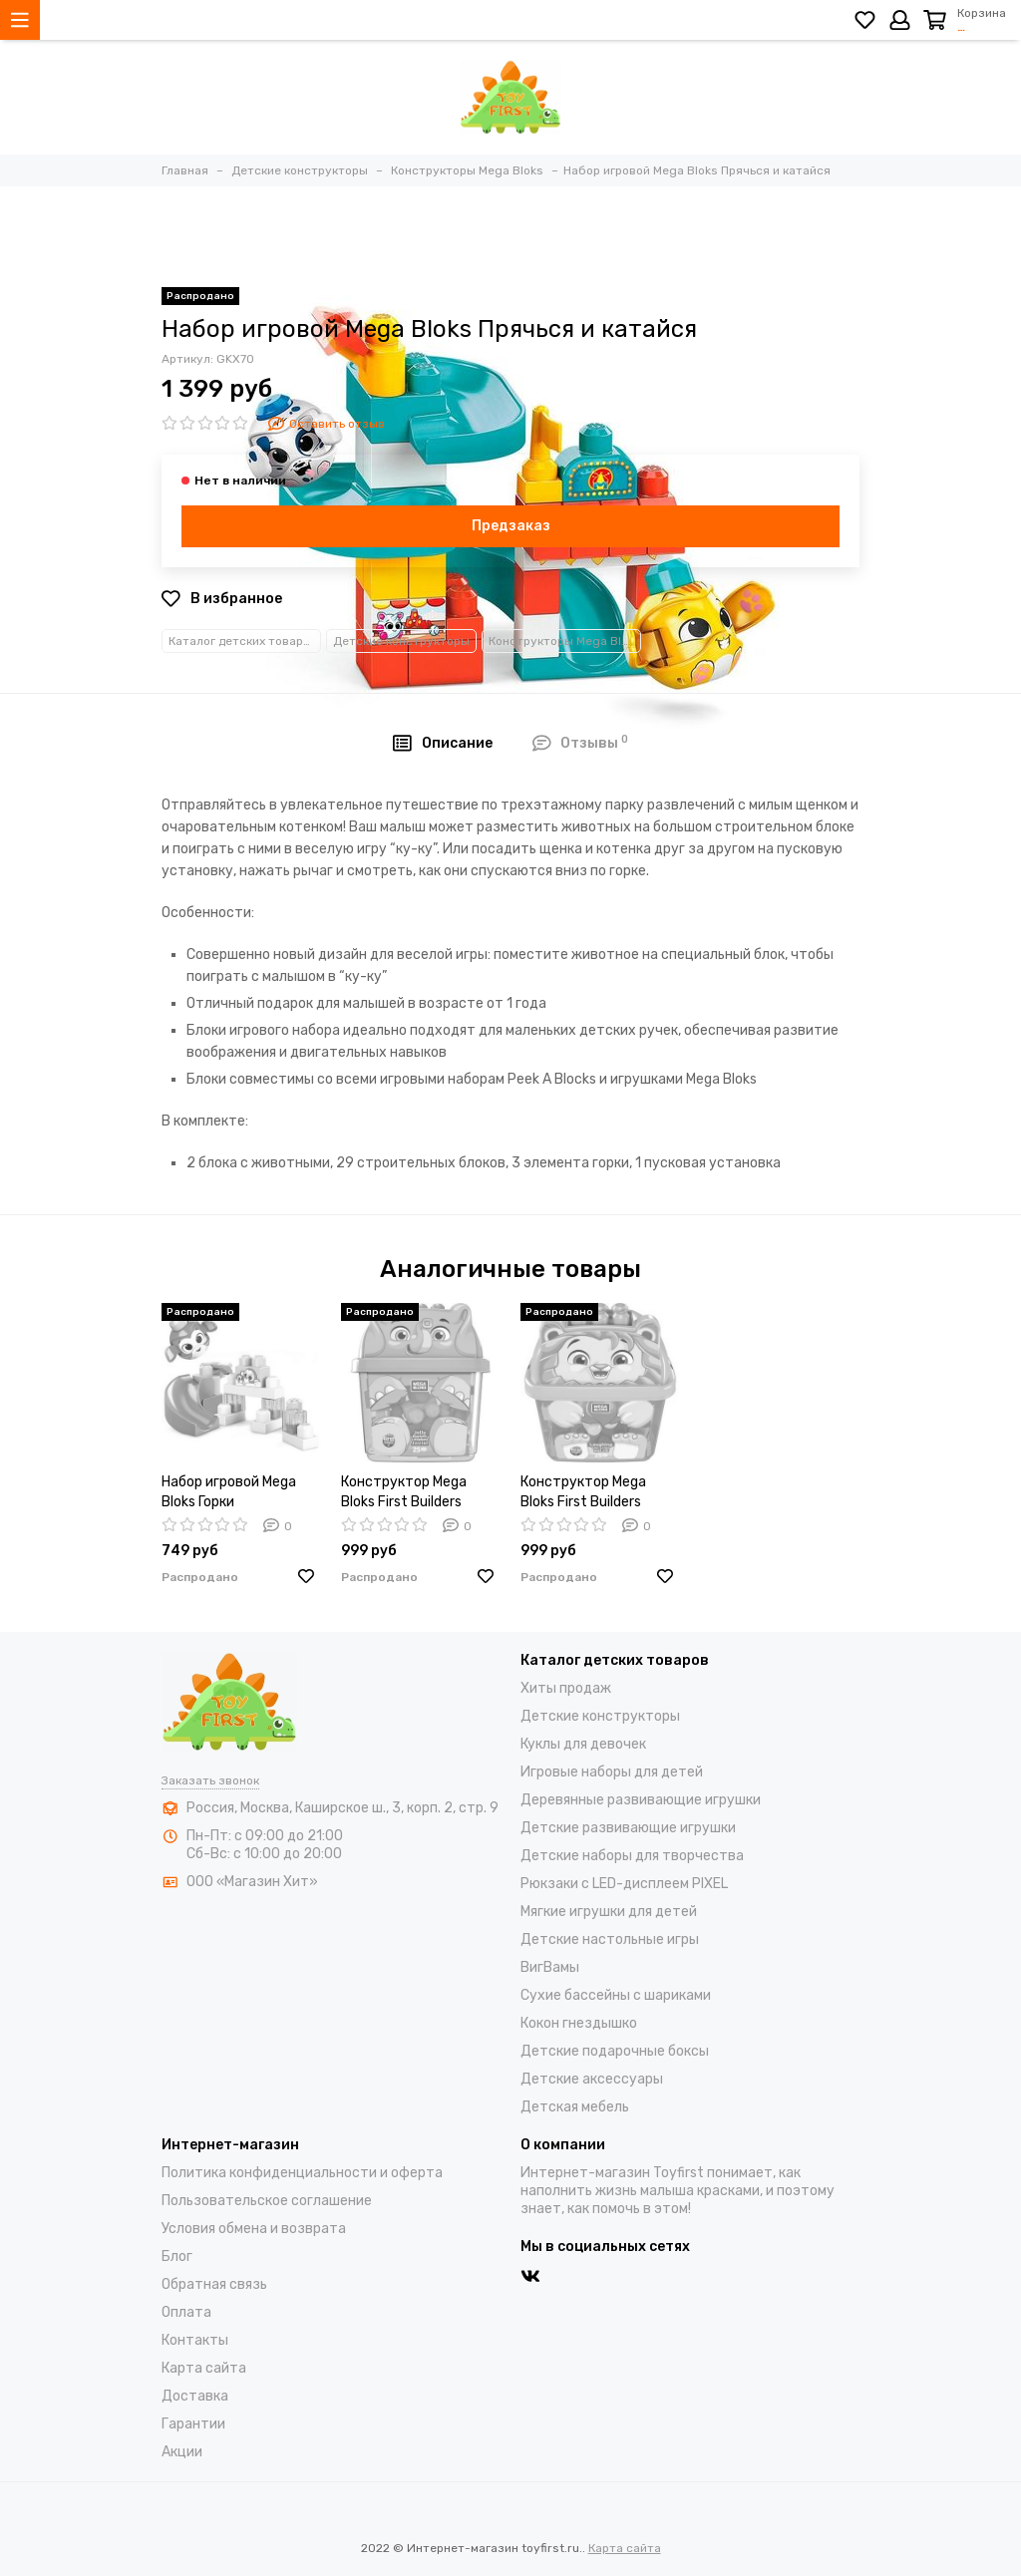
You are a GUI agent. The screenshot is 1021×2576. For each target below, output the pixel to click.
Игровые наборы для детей (611, 1772)
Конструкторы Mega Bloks (565, 641)
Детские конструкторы (401, 641)
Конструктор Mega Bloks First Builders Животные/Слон (404, 1492)
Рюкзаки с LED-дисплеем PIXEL (624, 1883)
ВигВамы (549, 1967)
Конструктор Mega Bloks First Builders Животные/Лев (583, 1492)
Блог (177, 2256)
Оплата (186, 2312)
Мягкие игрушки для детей (608, 1911)
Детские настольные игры (609, 1939)
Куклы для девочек (583, 1744)
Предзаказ (511, 525)
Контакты (195, 2340)
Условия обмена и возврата (254, 2228)
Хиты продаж (565, 1688)
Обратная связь (214, 2284)
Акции (182, 2451)
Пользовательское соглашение (267, 2200)
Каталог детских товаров (243, 641)
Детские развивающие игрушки (628, 1827)
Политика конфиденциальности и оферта (302, 2172)
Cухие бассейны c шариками (615, 1995)
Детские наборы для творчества (632, 1855)
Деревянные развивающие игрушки (640, 1799)
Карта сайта (204, 2368)
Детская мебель (574, 2106)
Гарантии (193, 2423)
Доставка (195, 2396)
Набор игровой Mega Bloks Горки (229, 1491)
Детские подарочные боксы (614, 2051)
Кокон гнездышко (578, 2023)
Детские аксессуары (591, 2079)
